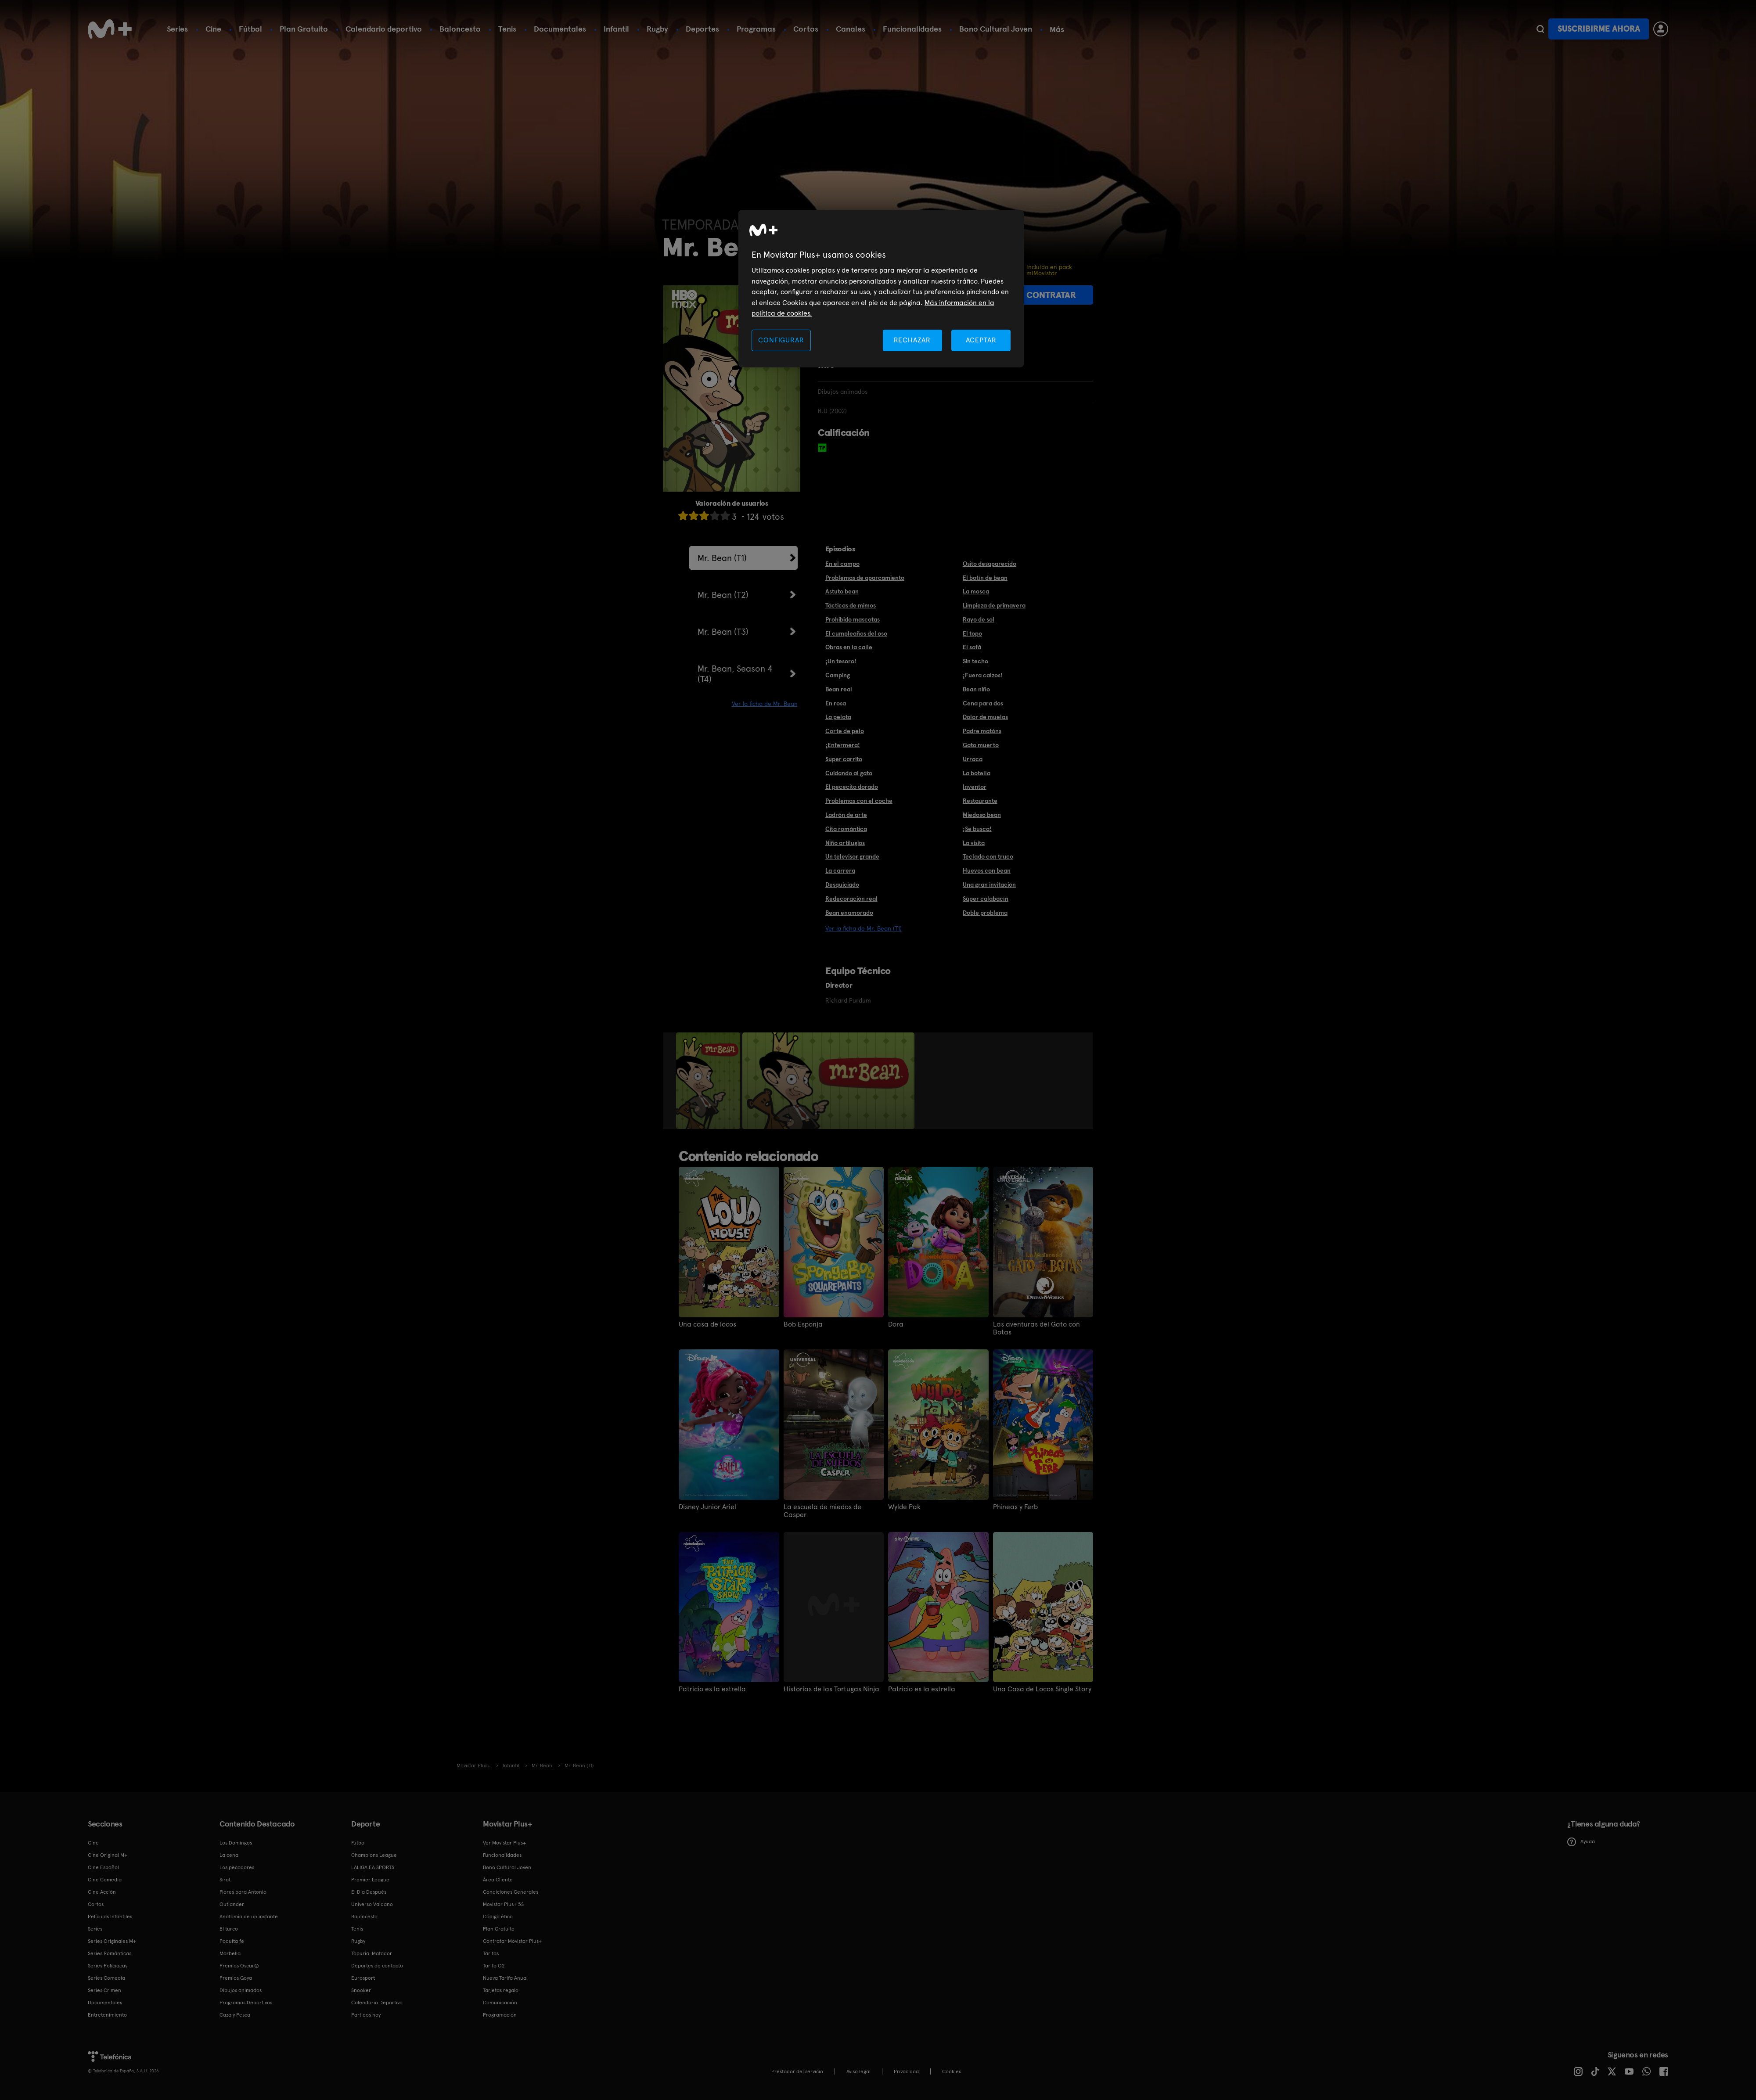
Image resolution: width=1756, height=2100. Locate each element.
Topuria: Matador (371, 1953)
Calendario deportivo (383, 28)
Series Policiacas (107, 1966)
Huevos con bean (987, 870)
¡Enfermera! (842, 744)
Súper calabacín (985, 898)
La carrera (840, 870)
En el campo (842, 563)
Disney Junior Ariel (707, 1507)
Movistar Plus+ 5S (503, 1904)
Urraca (972, 758)
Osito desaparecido (989, 563)
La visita (974, 842)
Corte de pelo (844, 730)
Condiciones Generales (510, 1892)
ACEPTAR (981, 340)
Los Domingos (236, 1843)
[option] (709, 1080)
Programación (500, 2015)
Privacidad (906, 2071)
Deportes (702, 28)
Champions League (374, 1855)
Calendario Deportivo (377, 2002)
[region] (881, 288)
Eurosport (363, 1978)
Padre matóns (982, 730)
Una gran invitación (989, 884)
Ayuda (1581, 1842)
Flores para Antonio (243, 1892)
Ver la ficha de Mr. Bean (765, 703)
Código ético (498, 1916)
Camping (837, 675)
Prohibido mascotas (852, 619)
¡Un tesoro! (840, 661)
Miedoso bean (982, 814)
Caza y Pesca (235, 2015)
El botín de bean (985, 577)
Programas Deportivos (246, 2002)
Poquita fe (232, 1941)
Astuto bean (842, 591)
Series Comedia (106, 1978)
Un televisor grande (852, 856)
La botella (976, 773)
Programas (756, 28)
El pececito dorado (851, 786)
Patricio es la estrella (712, 1689)
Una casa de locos (707, 1324)
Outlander (232, 1904)
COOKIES (951, 2071)
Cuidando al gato (848, 773)
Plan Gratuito (304, 28)
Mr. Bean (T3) (723, 631)
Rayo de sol (978, 619)
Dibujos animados (241, 1990)
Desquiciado (842, 884)
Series (177, 28)
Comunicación (500, 2002)
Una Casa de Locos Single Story (1042, 1689)
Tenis (507, 28)
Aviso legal (858, 2071)
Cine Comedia (105, 1880)
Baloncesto (460, 28)
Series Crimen (104, 1990)
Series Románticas (109, 1953)
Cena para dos (983, 703)
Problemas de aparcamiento (864, 577)
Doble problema (985, 912)
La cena (229, 1855)
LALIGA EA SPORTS (372, 1867)
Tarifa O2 (494, 1966)
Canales (850, 28)
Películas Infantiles (110, 1916)
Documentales (560, 28)
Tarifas (491, 1953)
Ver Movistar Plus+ (504, 1843)
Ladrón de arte (846, 814)
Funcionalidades (912, 28)
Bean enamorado (849, 912)
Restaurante (980, 800)
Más (1057, 29)
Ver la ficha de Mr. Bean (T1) (863, 928)
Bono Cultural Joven (995, 28)
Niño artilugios (845, 842)
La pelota (838, 716)
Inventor (974, 786)
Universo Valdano (372, 1904)
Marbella (230, 1953)
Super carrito (843, 758)
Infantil (616, 28)
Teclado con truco (988, 856)
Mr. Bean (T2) (723, 595)
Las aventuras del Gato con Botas (1036, 1328)
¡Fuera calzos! (983, 675)
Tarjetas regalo (500, 1990)
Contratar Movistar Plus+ (512, 1941)
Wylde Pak (904, 1507)
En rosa (835, 703)
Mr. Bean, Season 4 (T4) (735, 673)
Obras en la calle (848, 647)
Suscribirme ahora (1599, 29)
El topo (972, 633)
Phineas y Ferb (1015, 1507)
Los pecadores (237, 1867)
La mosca (976, 591)
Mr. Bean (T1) (722, 558)
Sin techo (975, 661)
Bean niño (976, 689)
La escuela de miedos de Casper (822, 1511)
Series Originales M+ (112, 1941)
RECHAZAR (912, 340)
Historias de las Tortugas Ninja (831, 1689)
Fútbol (250, 28)
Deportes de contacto (377, 1966)
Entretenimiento (107, 2015)
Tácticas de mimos (850, 605)
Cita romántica (846, 828)
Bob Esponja (803, 1324)
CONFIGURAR (781, 340)
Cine (213, 28)
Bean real (838, 689)
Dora (895, 1324)
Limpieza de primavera (994, 605)
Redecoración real (851, 898)
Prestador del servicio (797, 2071)
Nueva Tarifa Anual (505, 1978)
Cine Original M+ (107, 1855)
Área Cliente (498, 1880)
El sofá (972, 647)
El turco (229, 1929)
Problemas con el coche (858, 800)
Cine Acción (102, 1892)
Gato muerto (981, 744)
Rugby (657, 28)
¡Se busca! (977, 828)
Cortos (805, 28)
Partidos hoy (366, 2015)
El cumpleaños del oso (856, 633)
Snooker (361, 1990)
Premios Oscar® (239, 1966)
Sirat (225, 1880)
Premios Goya (236, 1978)
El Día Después (368, 1892)
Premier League (370, 1880)
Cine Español (103, 1867)
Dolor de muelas (985, 716)
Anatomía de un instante (249, 1916)
